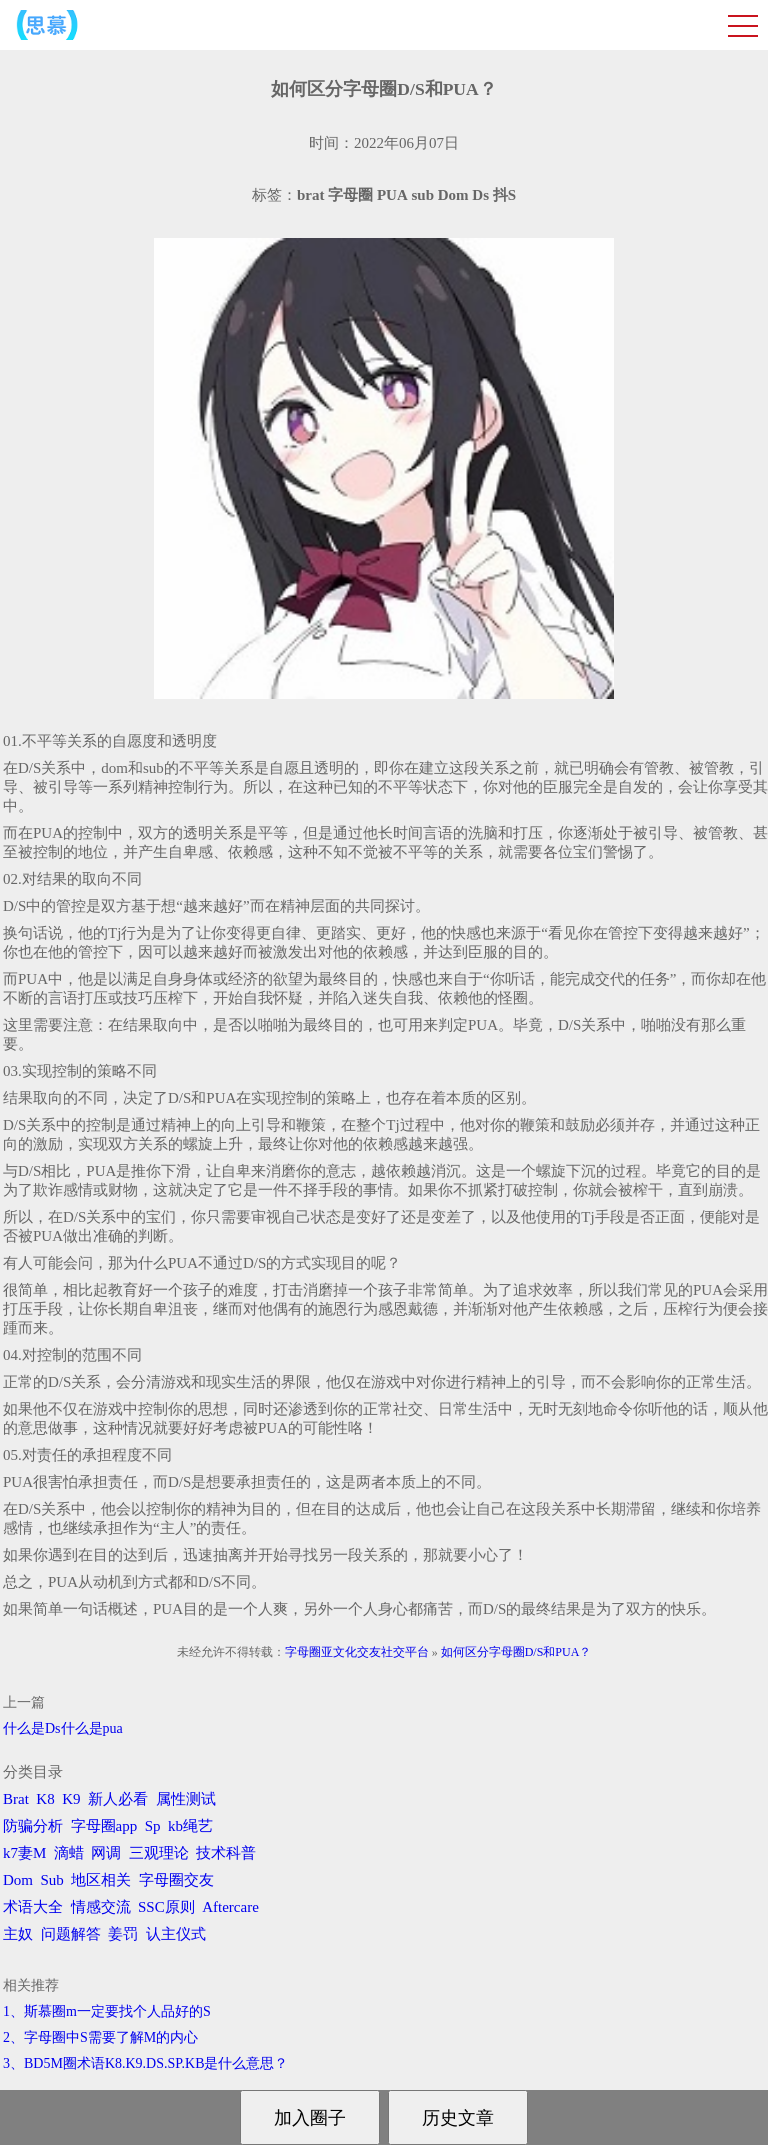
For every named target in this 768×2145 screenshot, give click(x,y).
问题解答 (71, 1934)
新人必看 (118, 1799)
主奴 (18, 1934)
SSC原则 (166, 1907)
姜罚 (123, 1934)
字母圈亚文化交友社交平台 (357, 1652)
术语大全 (33, 1907)
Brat (16, 1799)
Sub (52, 1880)
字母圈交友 (176, 1880)
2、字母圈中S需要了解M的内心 (100, 2037)
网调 (106, 1853)
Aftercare (230, 1907)
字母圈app (104, 1826)
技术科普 (226, 1853)
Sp (153, 1826)
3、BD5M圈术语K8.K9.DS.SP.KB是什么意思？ (145, 2063)
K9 (71, 1799)
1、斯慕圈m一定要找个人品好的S (107, 2011)
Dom (18, 1880)
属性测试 (186, 1799)
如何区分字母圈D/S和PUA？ (516, 1652)
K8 (45, 1799)
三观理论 (159, 1853)
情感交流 (101, 1907)
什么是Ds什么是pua (63, 1728)
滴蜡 (69, 1853)
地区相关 (101, 1880)
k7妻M (24, 1853)
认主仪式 (176, 1934)
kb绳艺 (190, 1826)
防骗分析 (33, 1826)
